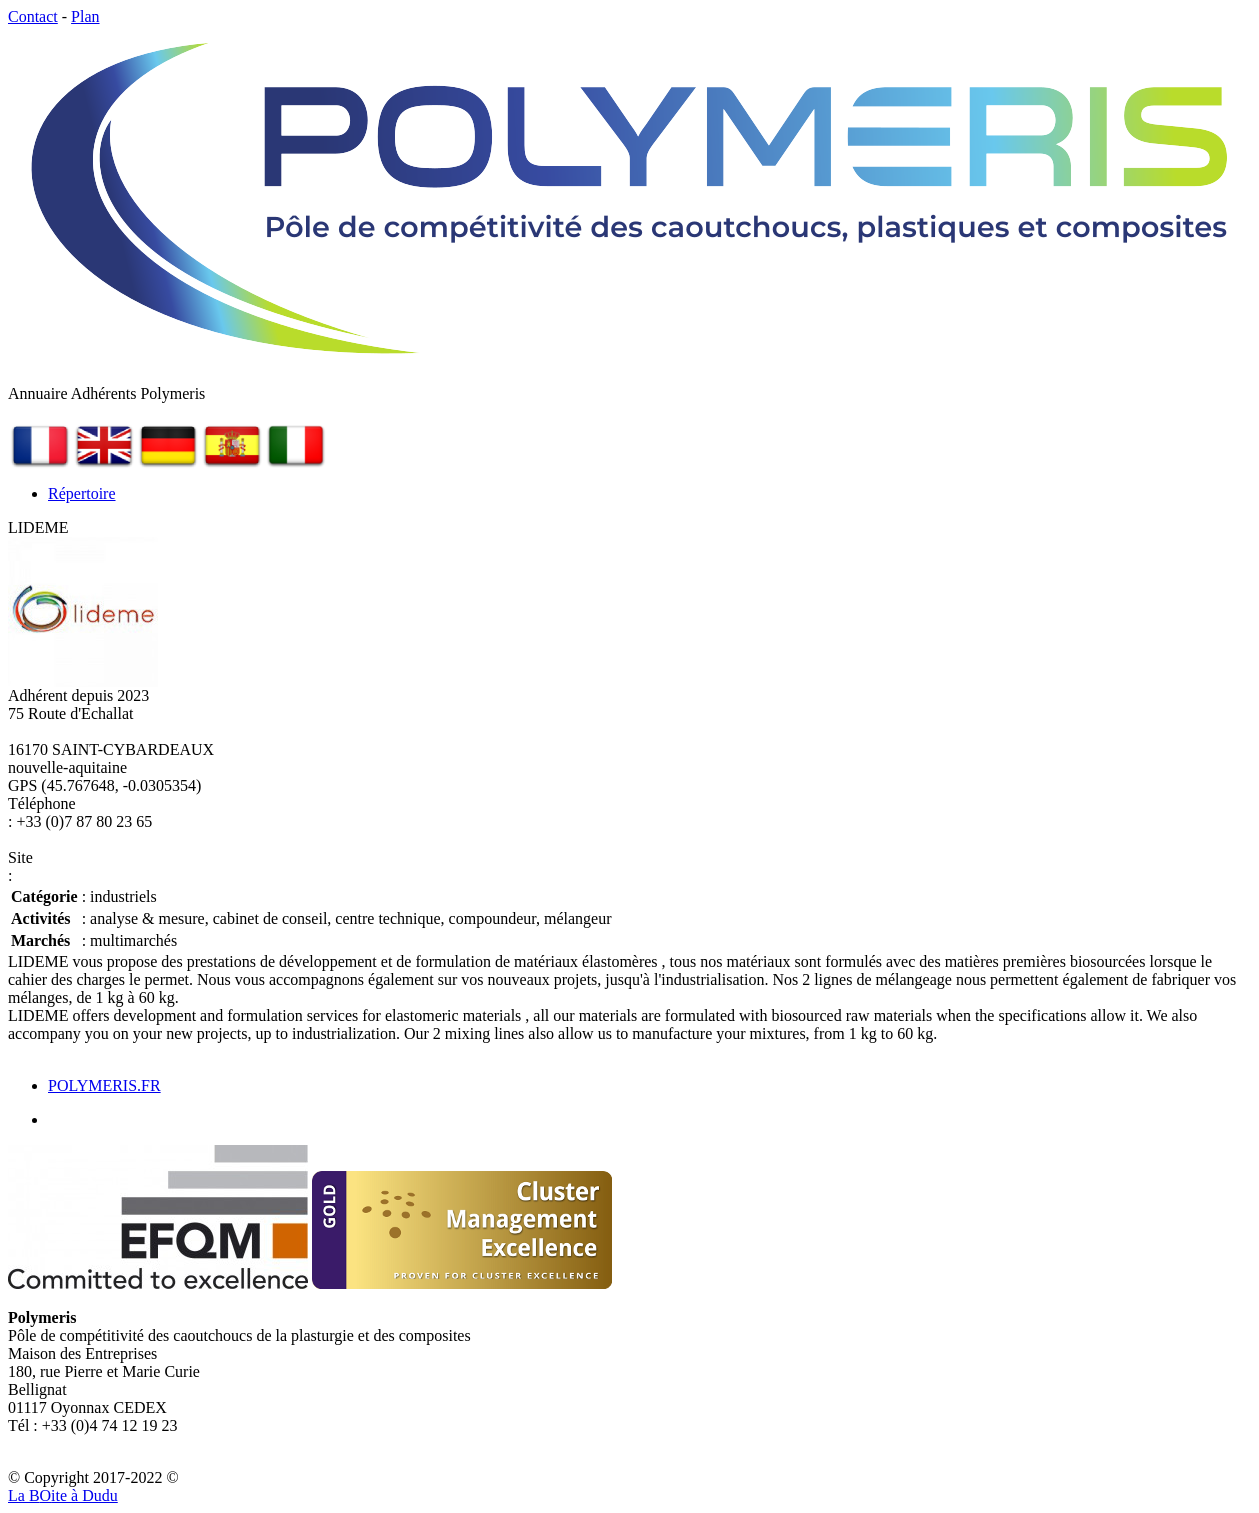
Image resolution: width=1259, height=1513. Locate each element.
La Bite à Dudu (63, 1495)
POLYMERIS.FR (104, 1085)
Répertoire (82, 493)
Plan (85, 16)
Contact (33, 16)
